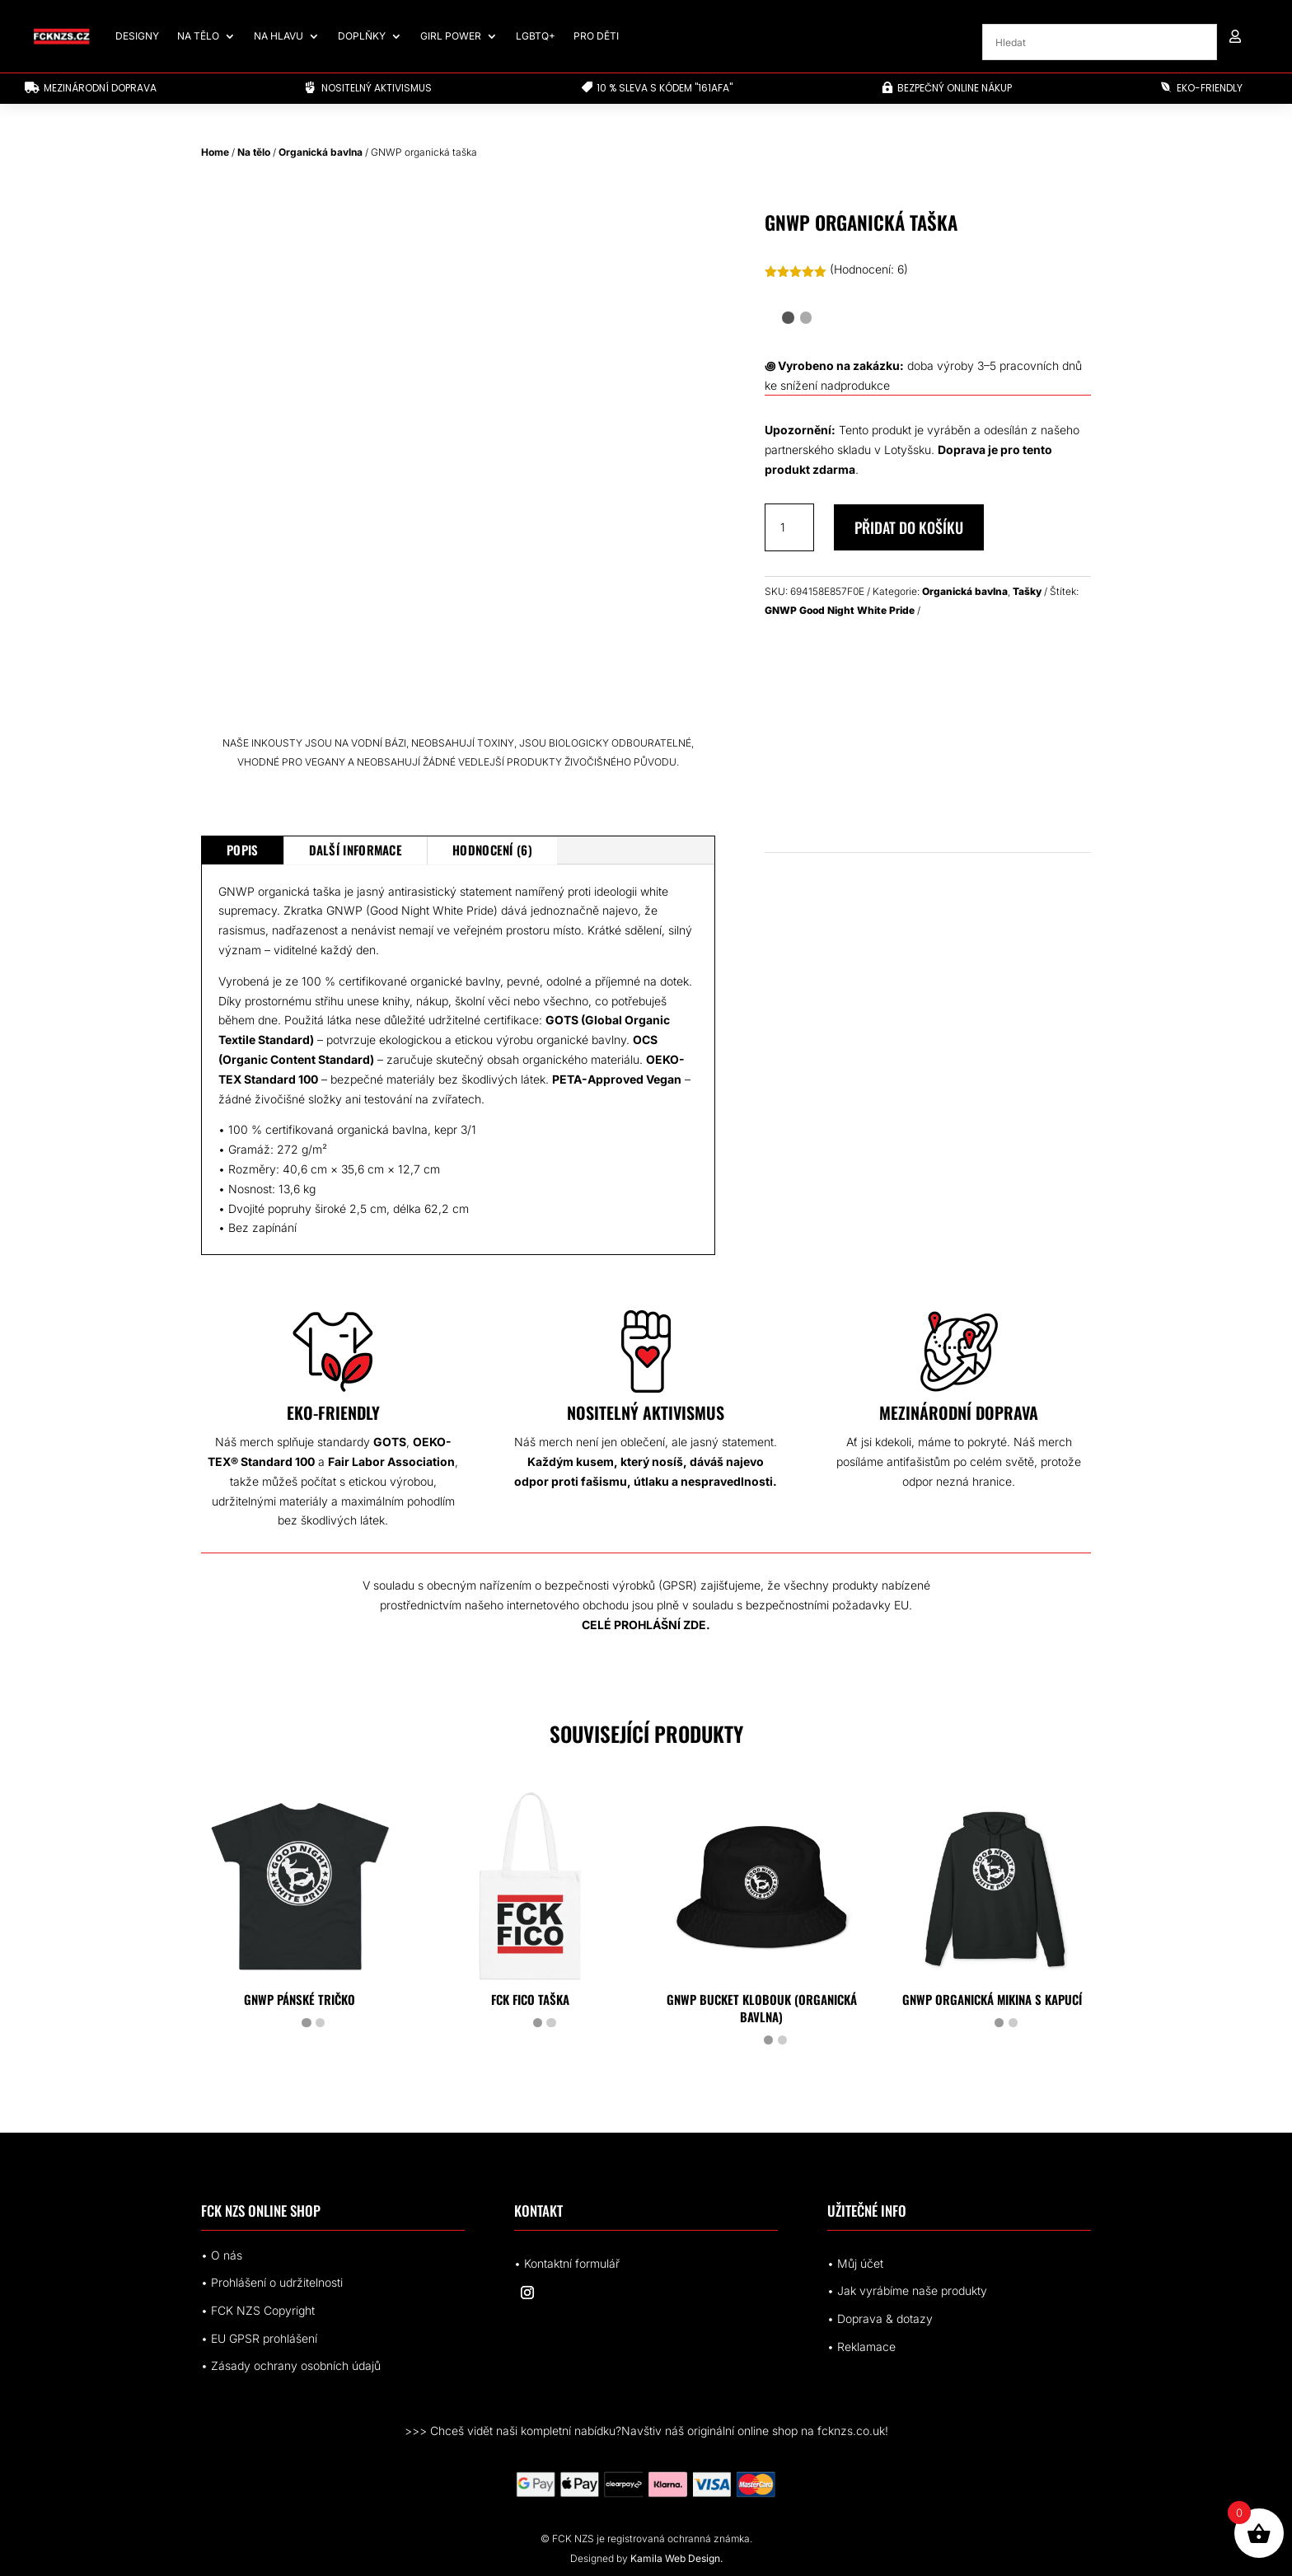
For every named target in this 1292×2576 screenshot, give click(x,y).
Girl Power (450, 36)
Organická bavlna (321, 152)
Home (215, 152)
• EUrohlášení (259, 2338)
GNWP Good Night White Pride (840, 610)
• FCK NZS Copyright (258, 2310)
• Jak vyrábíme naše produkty (907, 2290)
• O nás (221, 2255)
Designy (137, 36)
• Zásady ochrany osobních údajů (291, 2365)
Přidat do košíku (908, 527)
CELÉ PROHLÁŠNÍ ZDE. (646, 1625)
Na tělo (198, 36)
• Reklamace (861, 2346)
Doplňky (362, 36)
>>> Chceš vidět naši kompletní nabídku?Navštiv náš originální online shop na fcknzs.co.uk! (646, 2431)
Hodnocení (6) (492, 850)
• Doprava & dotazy (880, 2318)
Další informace (356, 850)
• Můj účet (855, 2263)
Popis (243, 850)
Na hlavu (278, 36)
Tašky (1027, 591)
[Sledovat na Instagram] (527, 2292)
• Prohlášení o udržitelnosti (272, 2282)
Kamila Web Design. (676, 2558)
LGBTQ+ (535, 36)
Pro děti (596, 36)
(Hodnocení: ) (869, 269)
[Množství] (789, 527)
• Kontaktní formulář (567, 2263)
